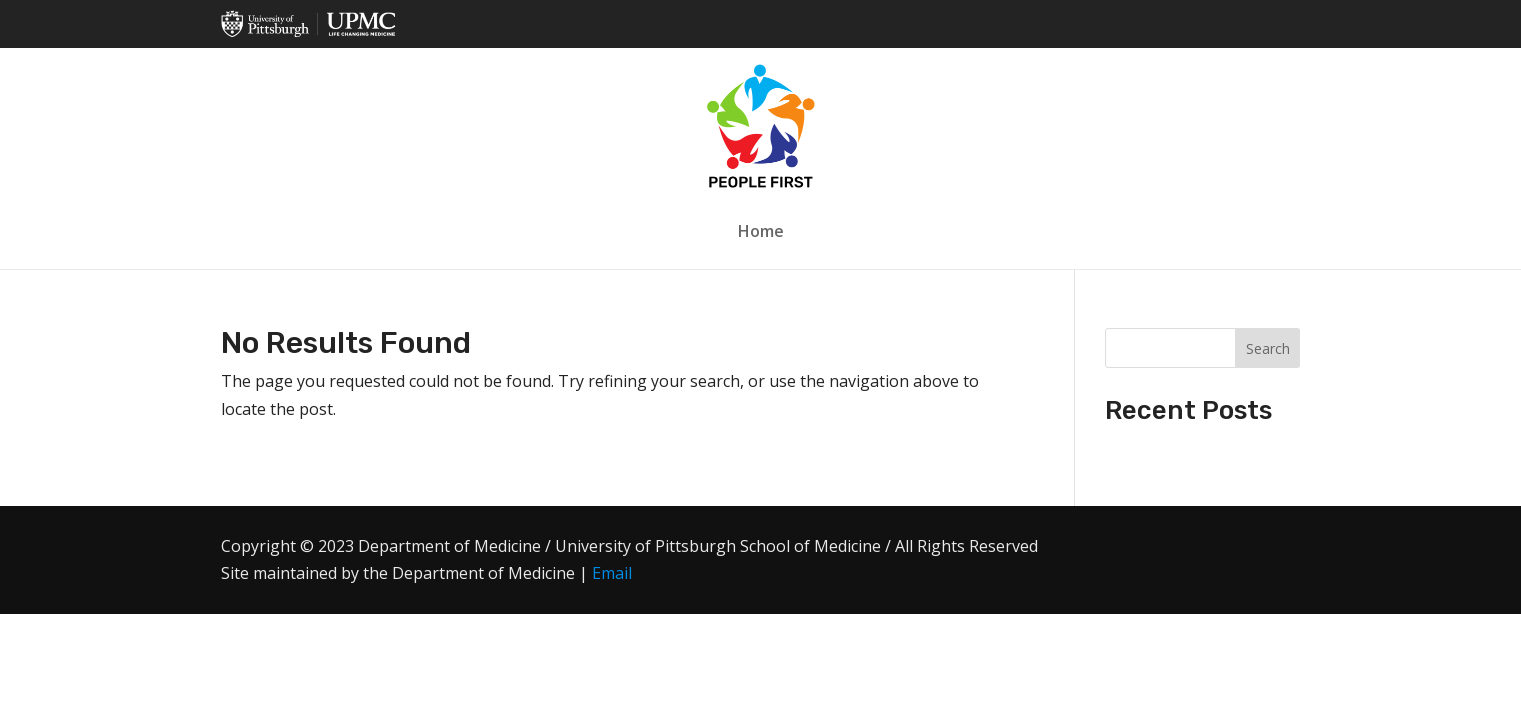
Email (612, 573)
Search (1268, 348)
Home (761, 231)
